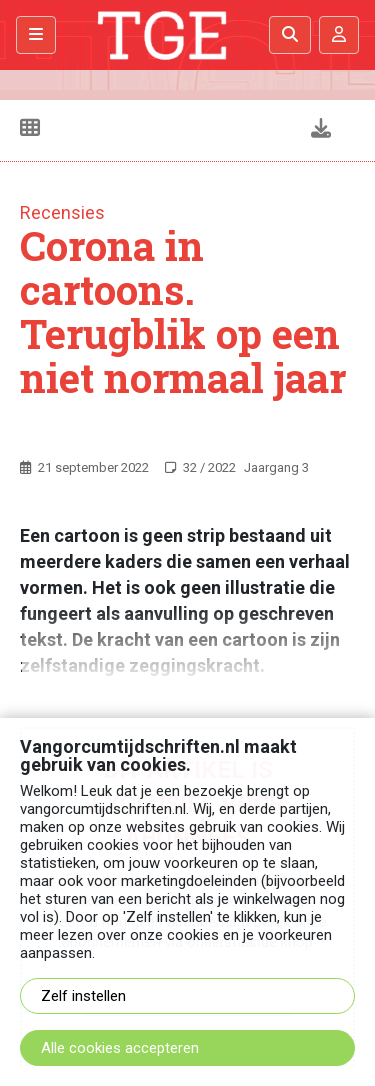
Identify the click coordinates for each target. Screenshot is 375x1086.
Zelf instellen (83, 996)
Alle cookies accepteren (120, 1048)
